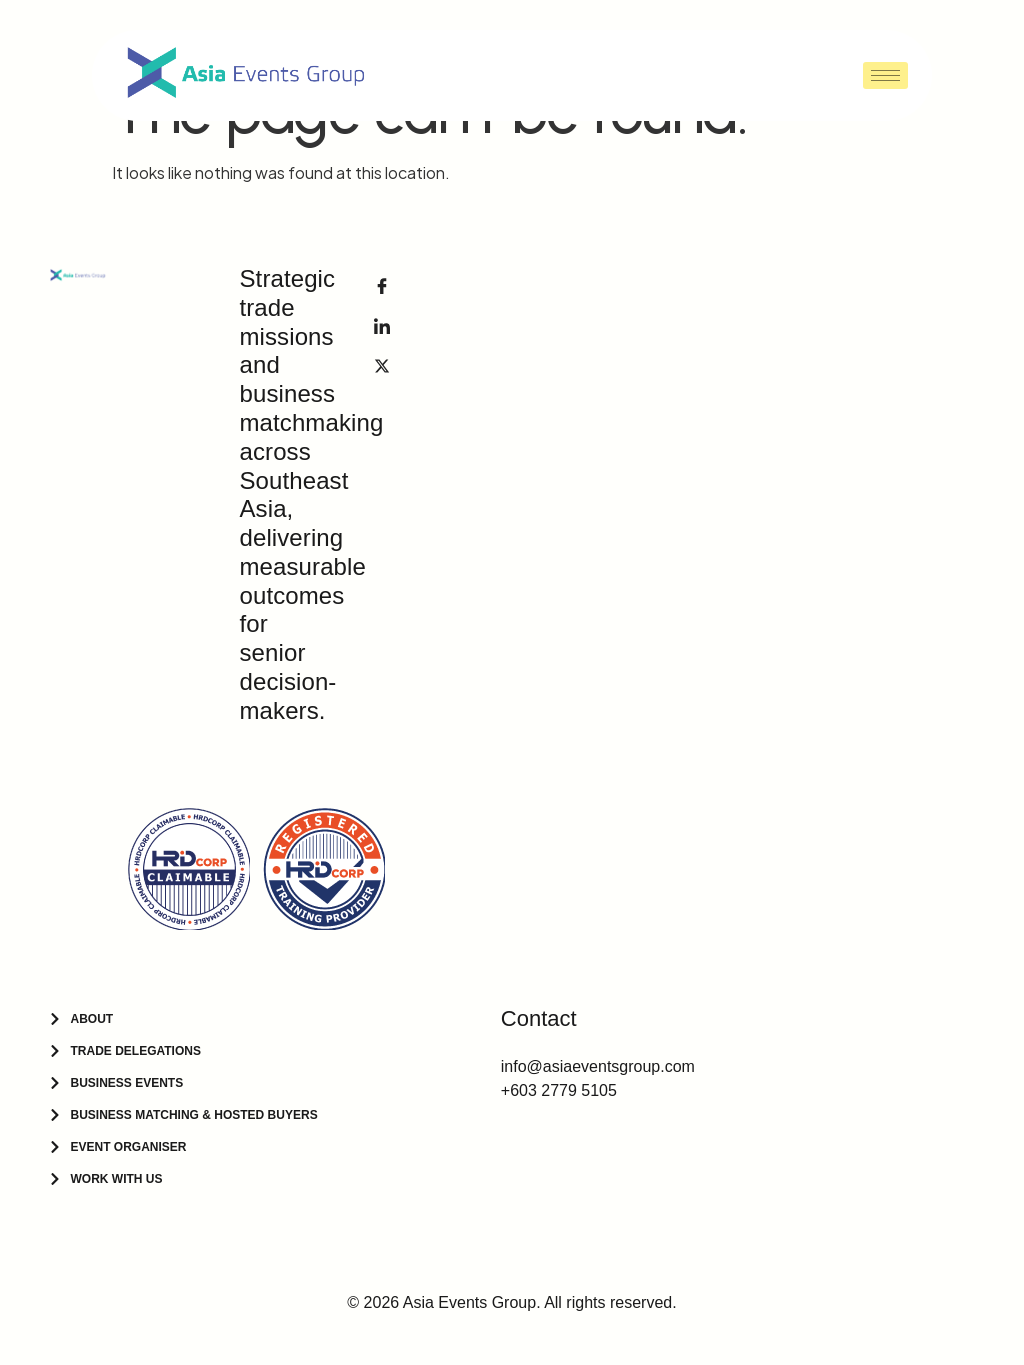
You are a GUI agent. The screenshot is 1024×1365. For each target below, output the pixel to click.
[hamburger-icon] (885, 75)
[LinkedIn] (382, 325)
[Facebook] (382, 285)
